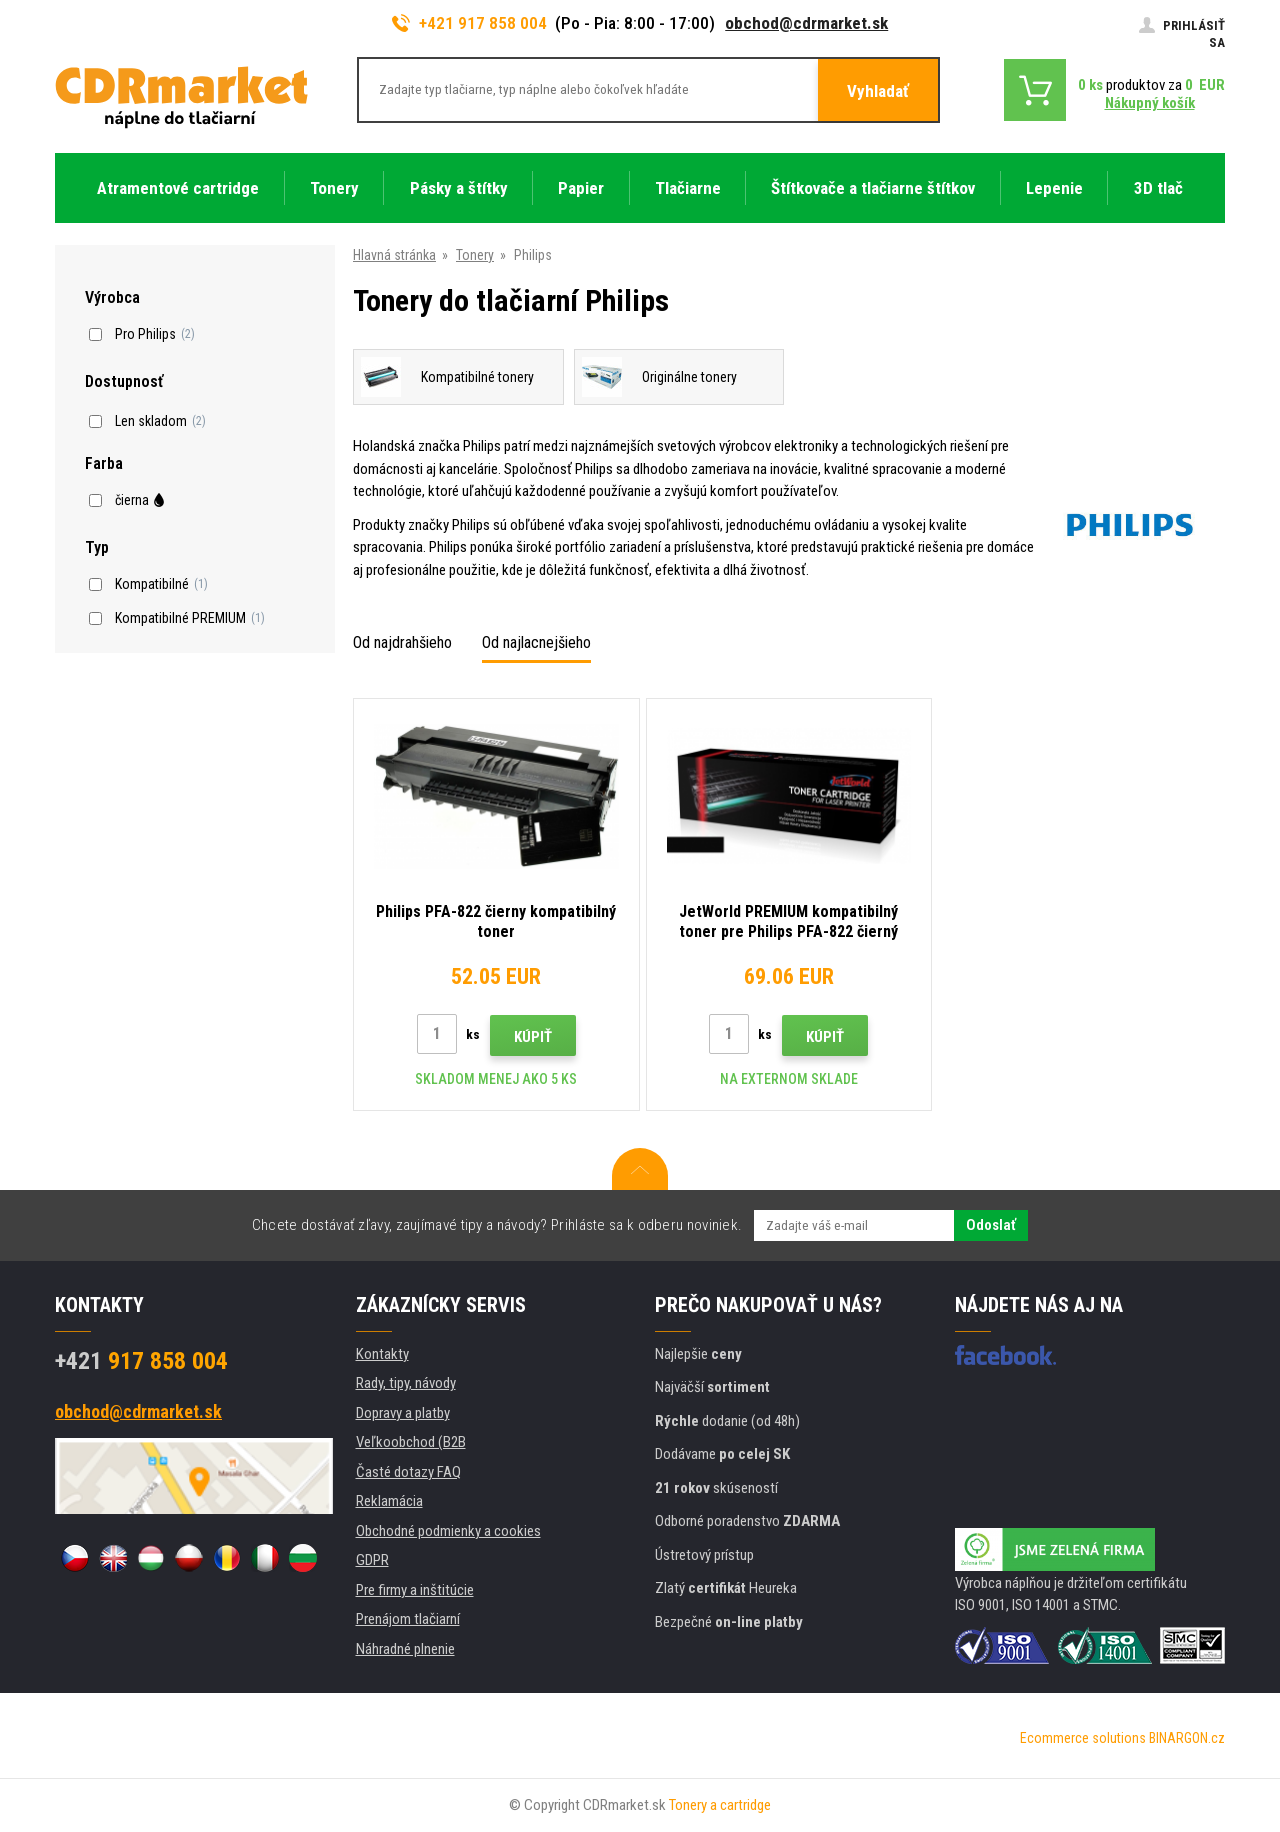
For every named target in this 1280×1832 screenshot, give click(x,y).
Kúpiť (533, 1037)
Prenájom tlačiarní (408, 1619)
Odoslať (991, 1225)
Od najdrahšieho (402, 642)
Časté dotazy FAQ (408, 1472)
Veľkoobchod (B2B (411, 1442)
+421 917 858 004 (470, 23)
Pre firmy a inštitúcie (415, 1590)
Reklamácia (389, 1501)
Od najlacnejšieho (536, 642)
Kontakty (382, 1354)
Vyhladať (878, 91)
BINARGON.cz (1187, 1738)
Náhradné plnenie (405, 1649)
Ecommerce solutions (1083, 1738)
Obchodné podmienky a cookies (448, 1531)
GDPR (372, 1560)
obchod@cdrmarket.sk (806, 23)
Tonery (475, 255)
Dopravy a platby (403, 1413)
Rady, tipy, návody (406, 1383)
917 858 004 (141, 1361)
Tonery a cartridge (720, 1805)
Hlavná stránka (394, 255)
